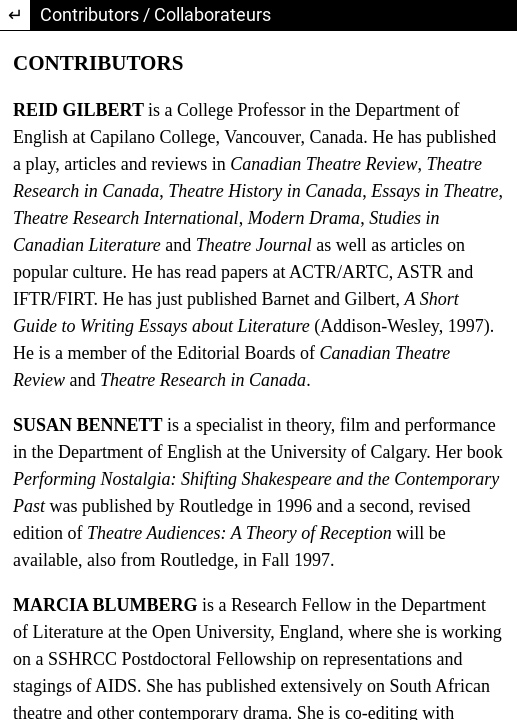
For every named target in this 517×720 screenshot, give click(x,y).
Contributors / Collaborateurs (155, 14)
